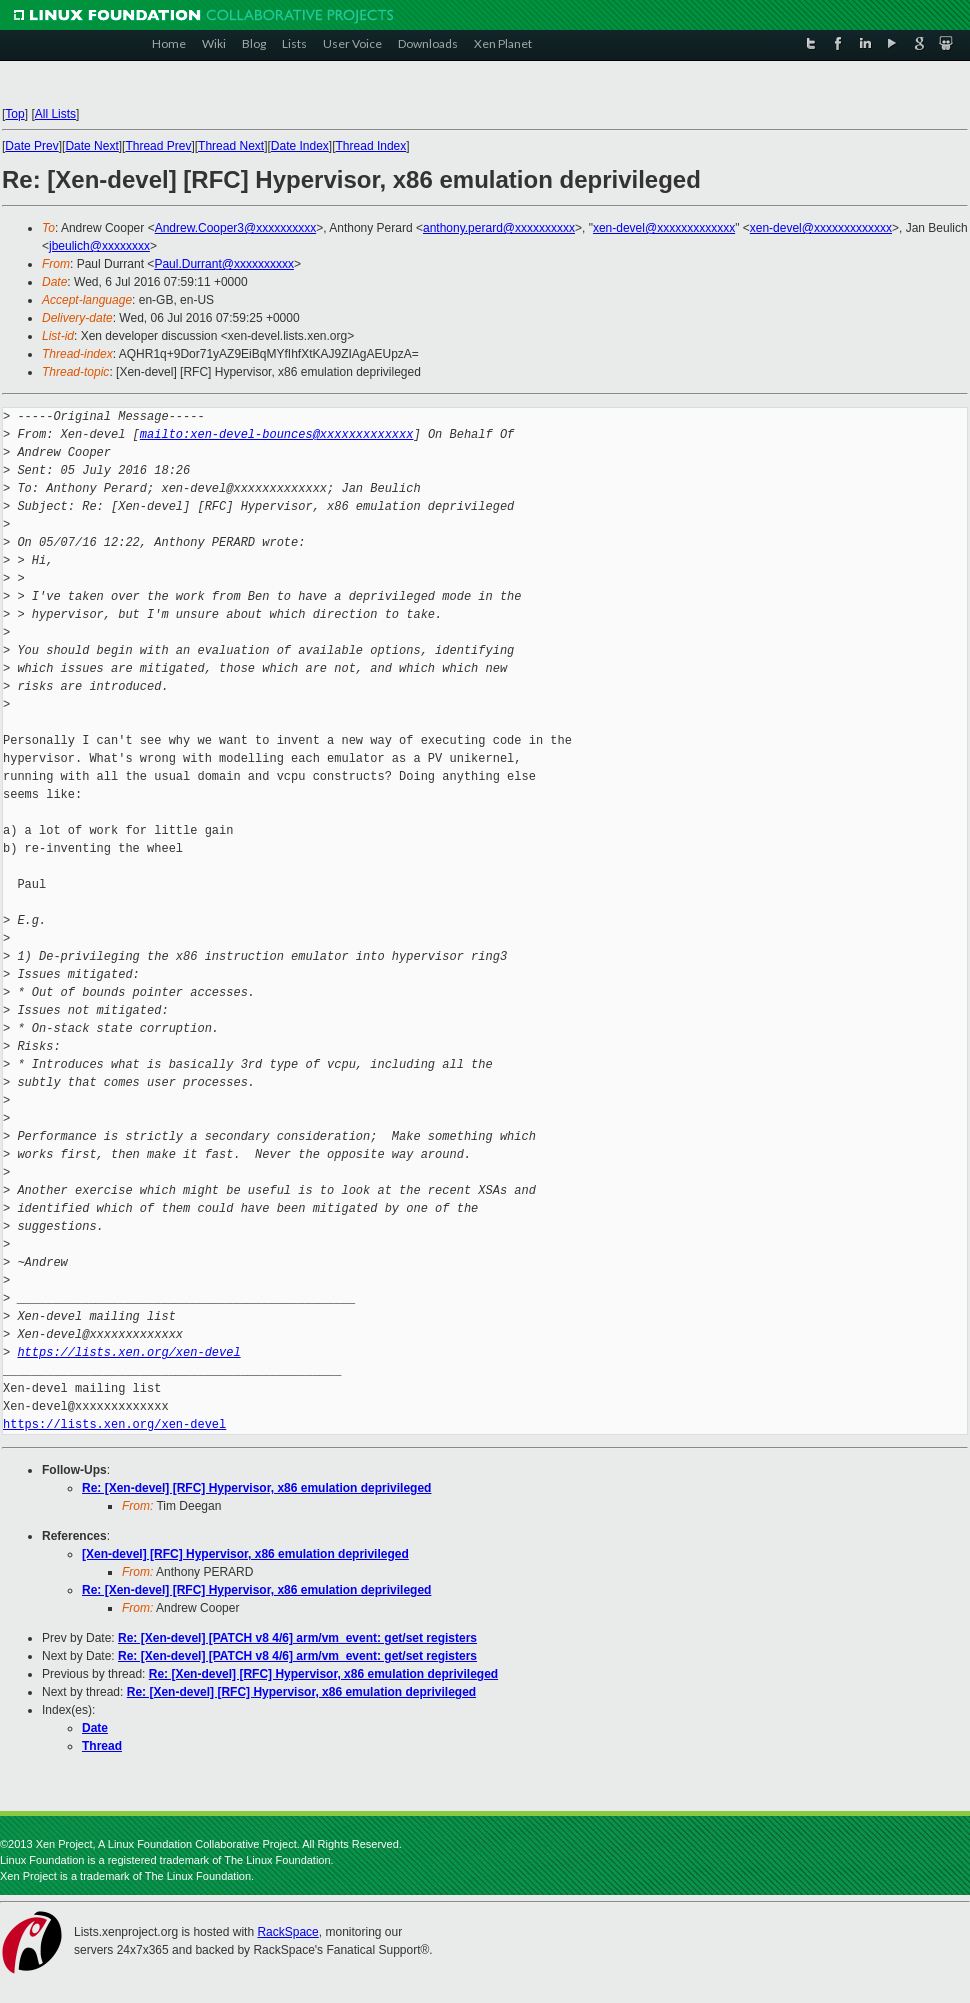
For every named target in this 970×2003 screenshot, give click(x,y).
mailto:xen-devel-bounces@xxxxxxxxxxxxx (277, 434)
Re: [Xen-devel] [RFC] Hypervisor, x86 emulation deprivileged (256, 1488)
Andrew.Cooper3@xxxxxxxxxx (236, 228)
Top (14, 114)
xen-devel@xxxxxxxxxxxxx (664, 228)
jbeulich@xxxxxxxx (99, 246)
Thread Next (231, 146)
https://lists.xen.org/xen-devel (128, 1352)
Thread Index (371, 146)
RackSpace (287, 1932)
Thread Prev (158, 146)
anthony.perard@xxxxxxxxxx (499, 228)
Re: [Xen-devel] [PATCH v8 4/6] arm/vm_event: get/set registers (297, 1638)
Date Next (91, 146)
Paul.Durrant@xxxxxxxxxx (224, 264)
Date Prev (31, 146)
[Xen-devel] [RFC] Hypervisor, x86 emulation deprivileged (245, 1554)
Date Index (300, 146)
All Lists (55, 114)
